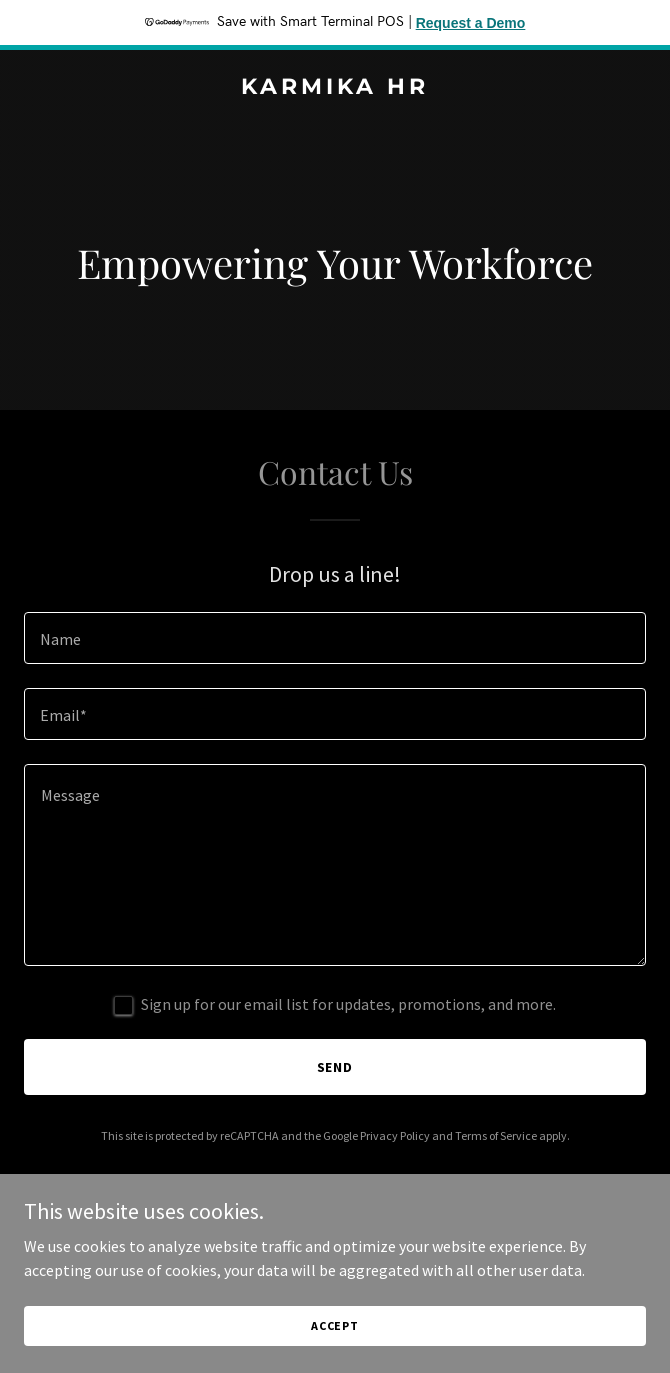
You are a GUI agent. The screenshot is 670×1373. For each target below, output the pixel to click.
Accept (335, 1325)
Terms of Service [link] (496, 1135)
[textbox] (335, 638)
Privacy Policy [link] (395, 1135)
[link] (335, 88)
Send (335, 1067)
